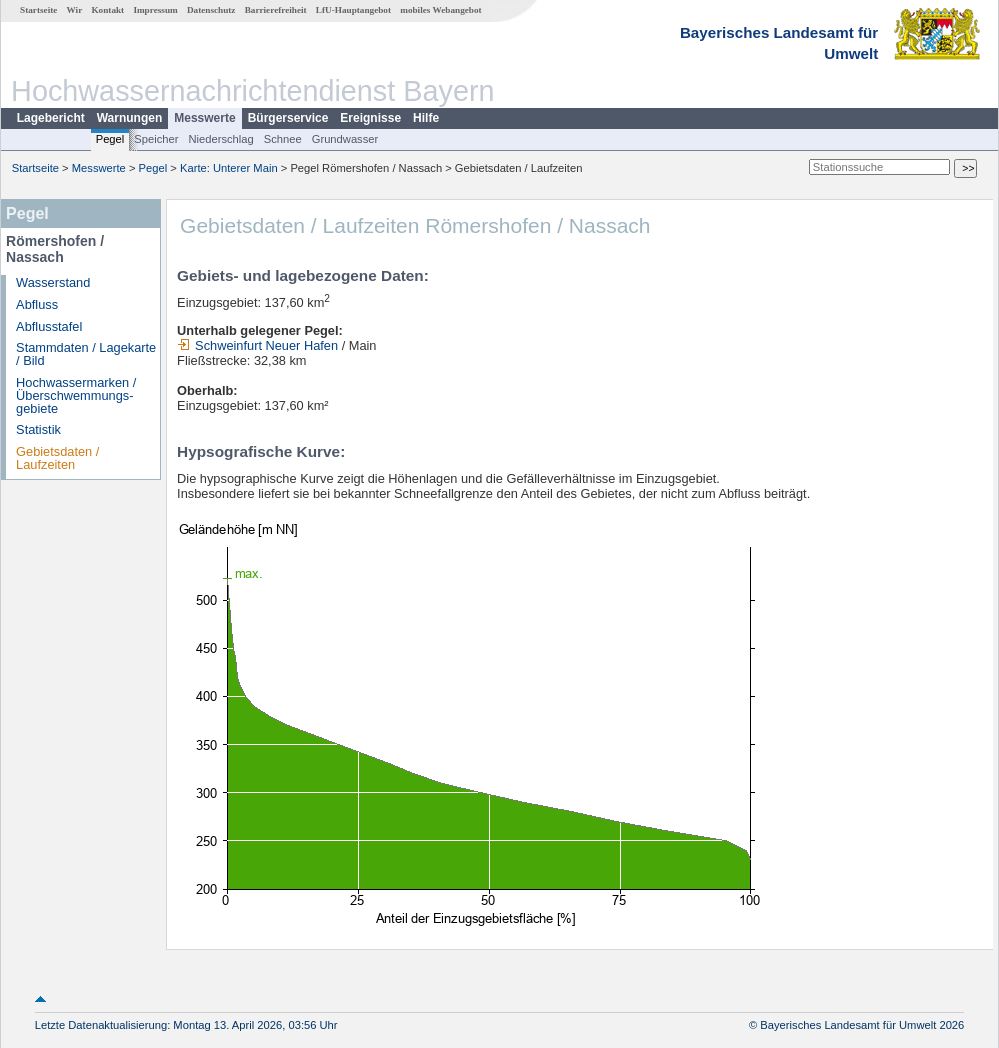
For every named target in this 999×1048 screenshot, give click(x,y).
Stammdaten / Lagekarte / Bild (86, 354)
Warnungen (130, 118)
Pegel (110, 139)
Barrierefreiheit (276, 10)
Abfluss (37, 304)
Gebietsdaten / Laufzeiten (57, 458)
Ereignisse (370, 118)
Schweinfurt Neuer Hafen (257, 345)
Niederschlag (220, 139)
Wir (75, 10)
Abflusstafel (49, 326)
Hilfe (426, 118)
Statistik (38, 429)
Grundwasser (345, 139)
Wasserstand (53, 282)
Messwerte (204, 118)
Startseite (38, 10)
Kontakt (107, 10)
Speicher (156, 139)
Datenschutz (211, 10)
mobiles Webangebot (440, 10)
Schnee (283, 139)
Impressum (155, 10)
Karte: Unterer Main (229, 168)
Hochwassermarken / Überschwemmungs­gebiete (76, 395)
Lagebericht (51, 118)
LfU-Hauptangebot (353, 10)
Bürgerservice (288, 118)
